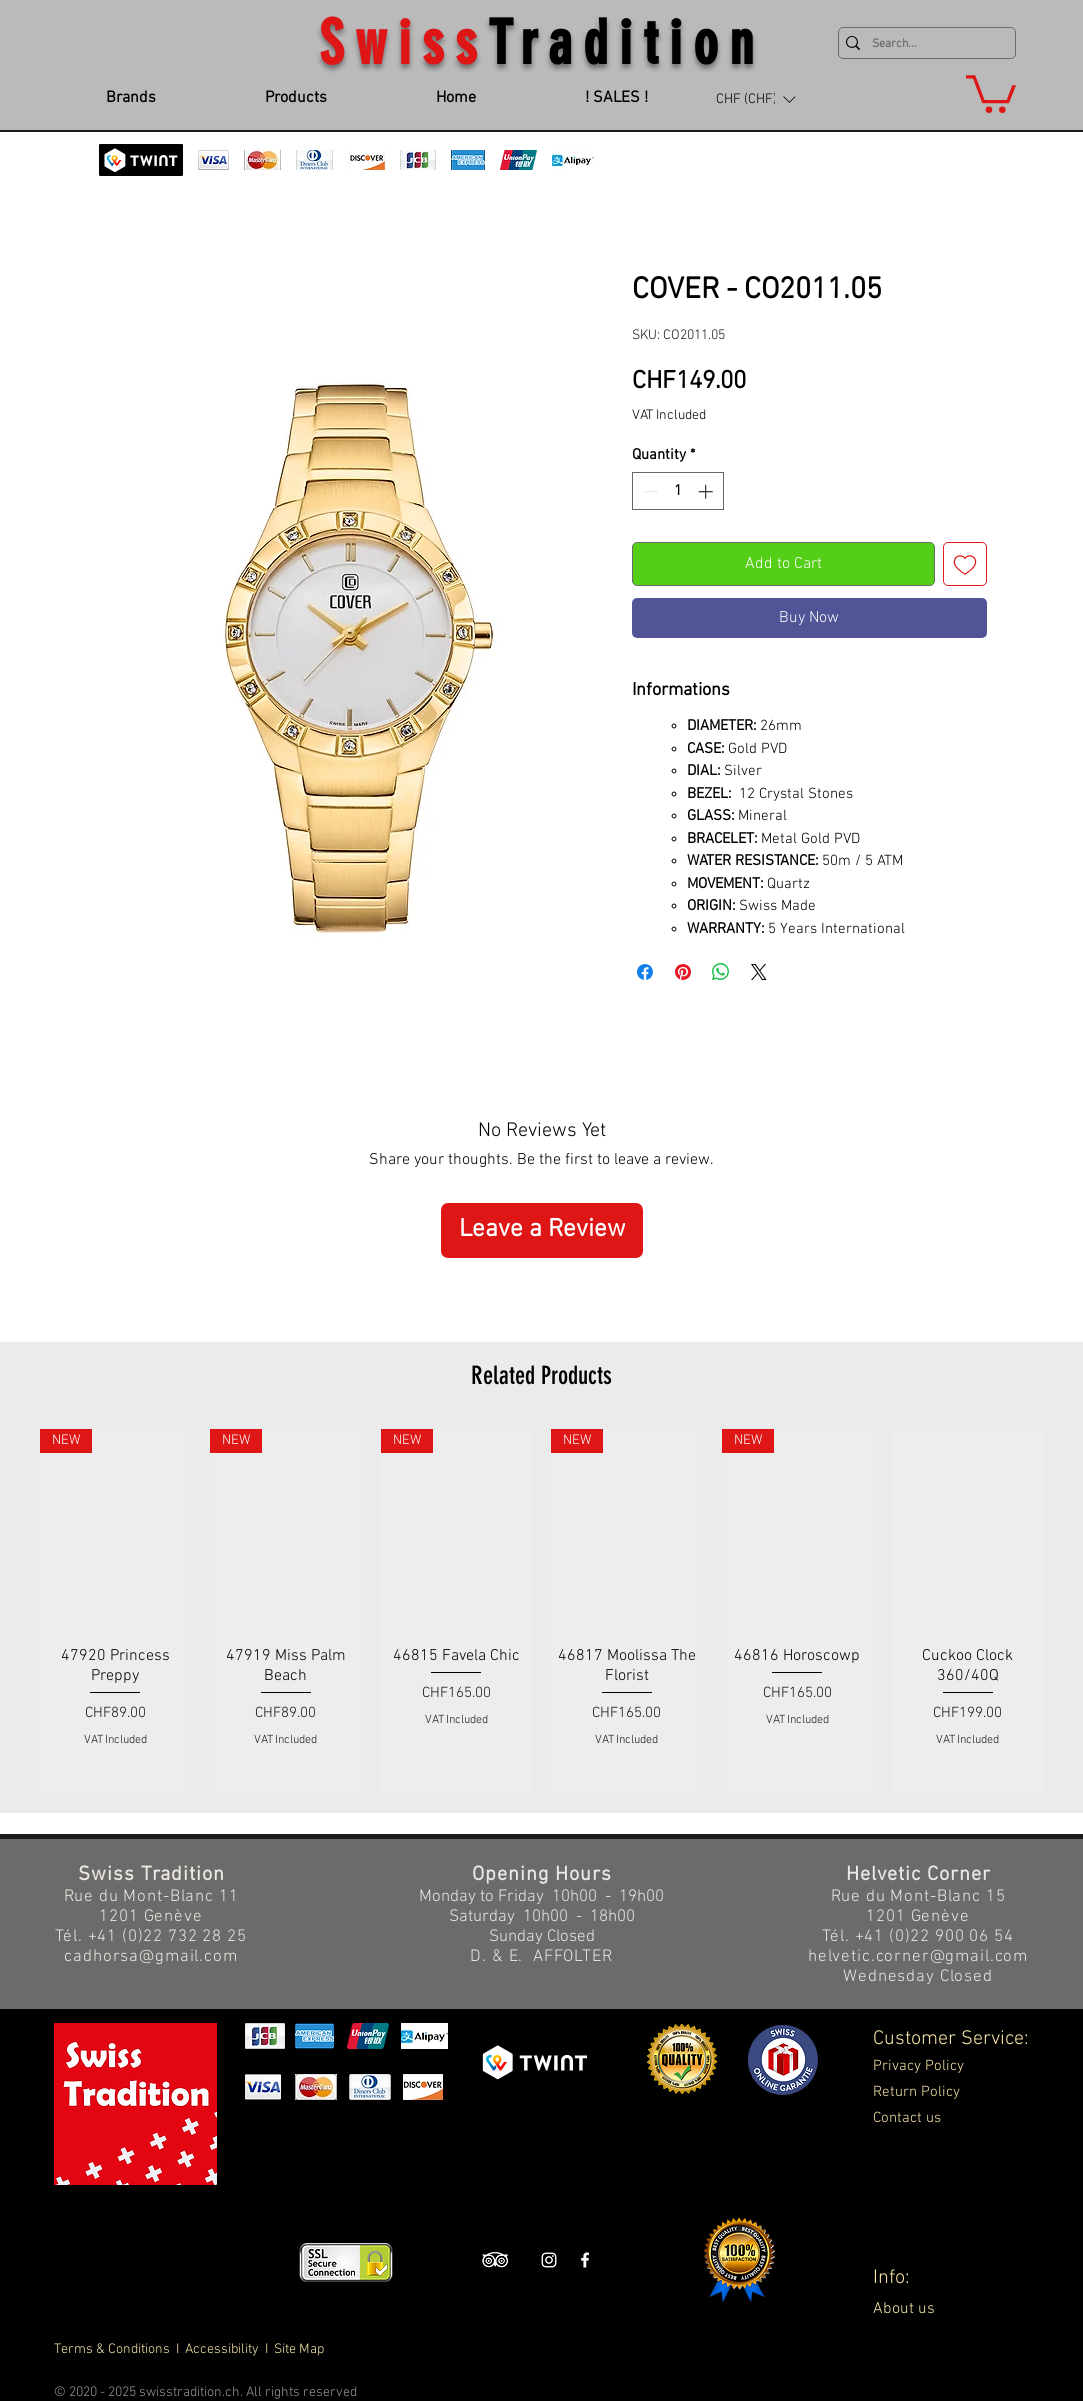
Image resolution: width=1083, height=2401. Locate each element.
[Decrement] (648, 491)
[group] (541, 1613)
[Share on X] (759, 972)
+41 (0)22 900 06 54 (934, 1937)
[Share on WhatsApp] (721, 972)
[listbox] (755, 99)
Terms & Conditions (113, 2349)
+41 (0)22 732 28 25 (167, 1937)
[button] (755, 99)
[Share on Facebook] (645, 972)
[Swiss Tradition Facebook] (585, 2260)
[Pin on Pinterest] (683, 972)
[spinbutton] (677, 491)
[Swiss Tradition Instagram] (549, 2260)
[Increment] (707, 491)
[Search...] (922, 44)
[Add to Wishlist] (965, 564)
